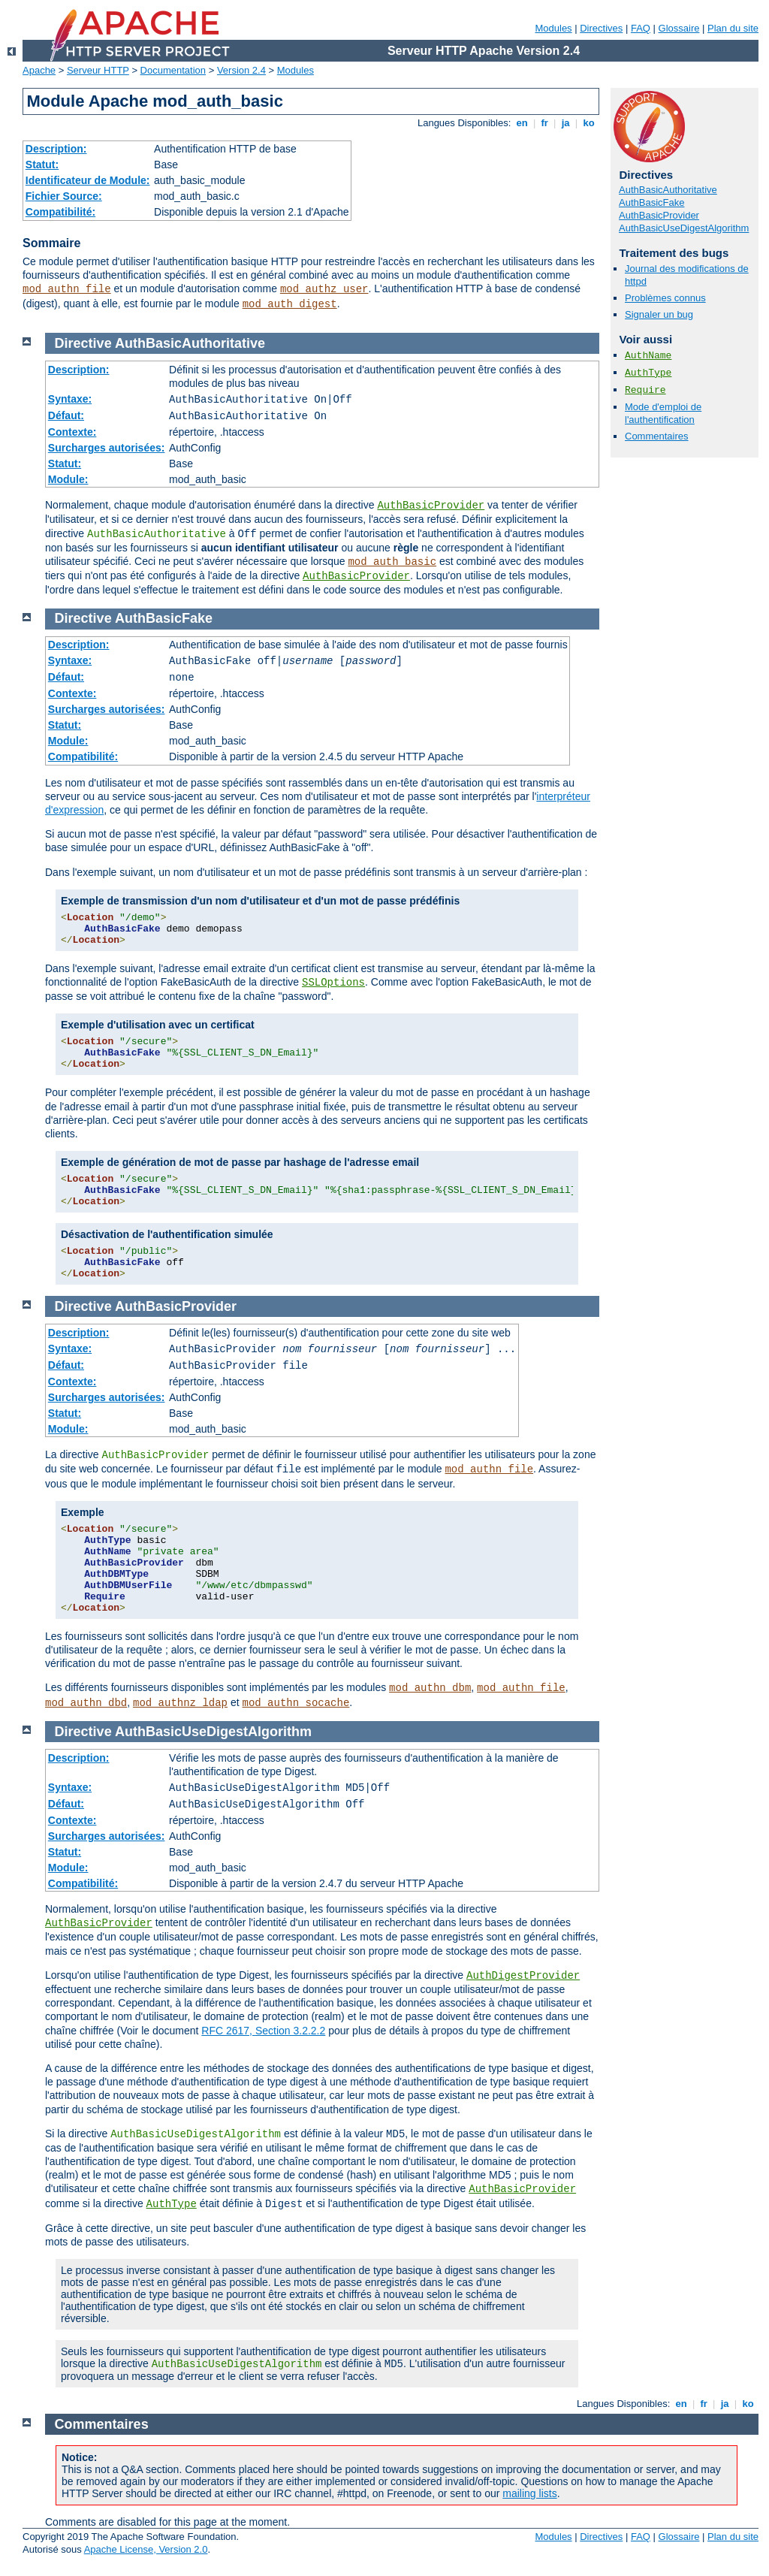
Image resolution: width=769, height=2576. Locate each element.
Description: (56, 149)
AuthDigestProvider (523, 1976)
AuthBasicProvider (659, 215)
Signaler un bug (659, 314)
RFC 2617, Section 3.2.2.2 (263, 2031)
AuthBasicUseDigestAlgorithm (684, 228)
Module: (68, 479)
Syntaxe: (70, 399)
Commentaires (657, 436)
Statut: (42, 165)
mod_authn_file (67, 289)
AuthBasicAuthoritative (668, 189)
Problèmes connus (665, 298)
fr (544, 122)
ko (589, 122)
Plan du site (732, 28)
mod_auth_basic (392, 562)
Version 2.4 (241, 70)
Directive (83, 343)
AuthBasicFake (651, 202)
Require (645, 390)
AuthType (648, 373)
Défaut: (66, 415)
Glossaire (679, 28)
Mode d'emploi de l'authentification (663, 413)
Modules (553, 28)
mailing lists (529, 2493)
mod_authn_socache (296, 1703)
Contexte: (72, 432)
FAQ (640, 28)
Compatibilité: (60, 212)
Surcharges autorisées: (106, 448)
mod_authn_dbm (430, 1688)
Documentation (173, 70)
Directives (601, 28)
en (522, 122)
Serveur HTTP (98, 70)
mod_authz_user (324, 289)
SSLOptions (333, 983)
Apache (39, 70)
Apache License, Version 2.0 (146, 2549)
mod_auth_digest (290, 304)
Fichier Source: (64, 196)
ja (565, 122)
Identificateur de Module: (88, 180)
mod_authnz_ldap (180, 1703)
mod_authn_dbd (86, 1703)
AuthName (648, 355)
